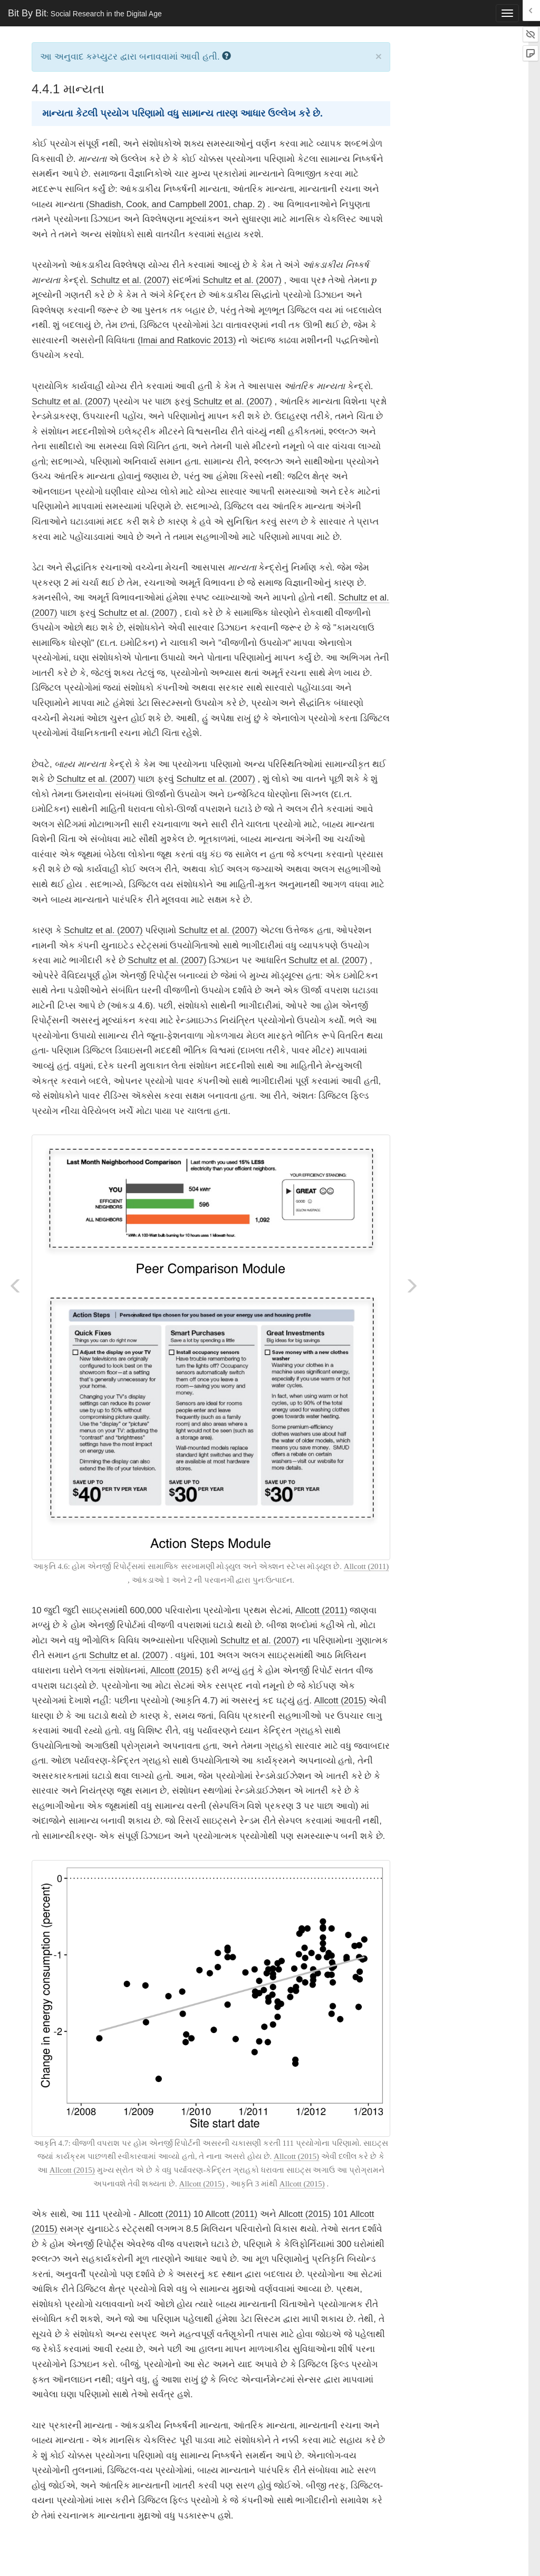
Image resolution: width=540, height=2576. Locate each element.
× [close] (378, 56)
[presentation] (374, 282)
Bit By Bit (85, 13)
